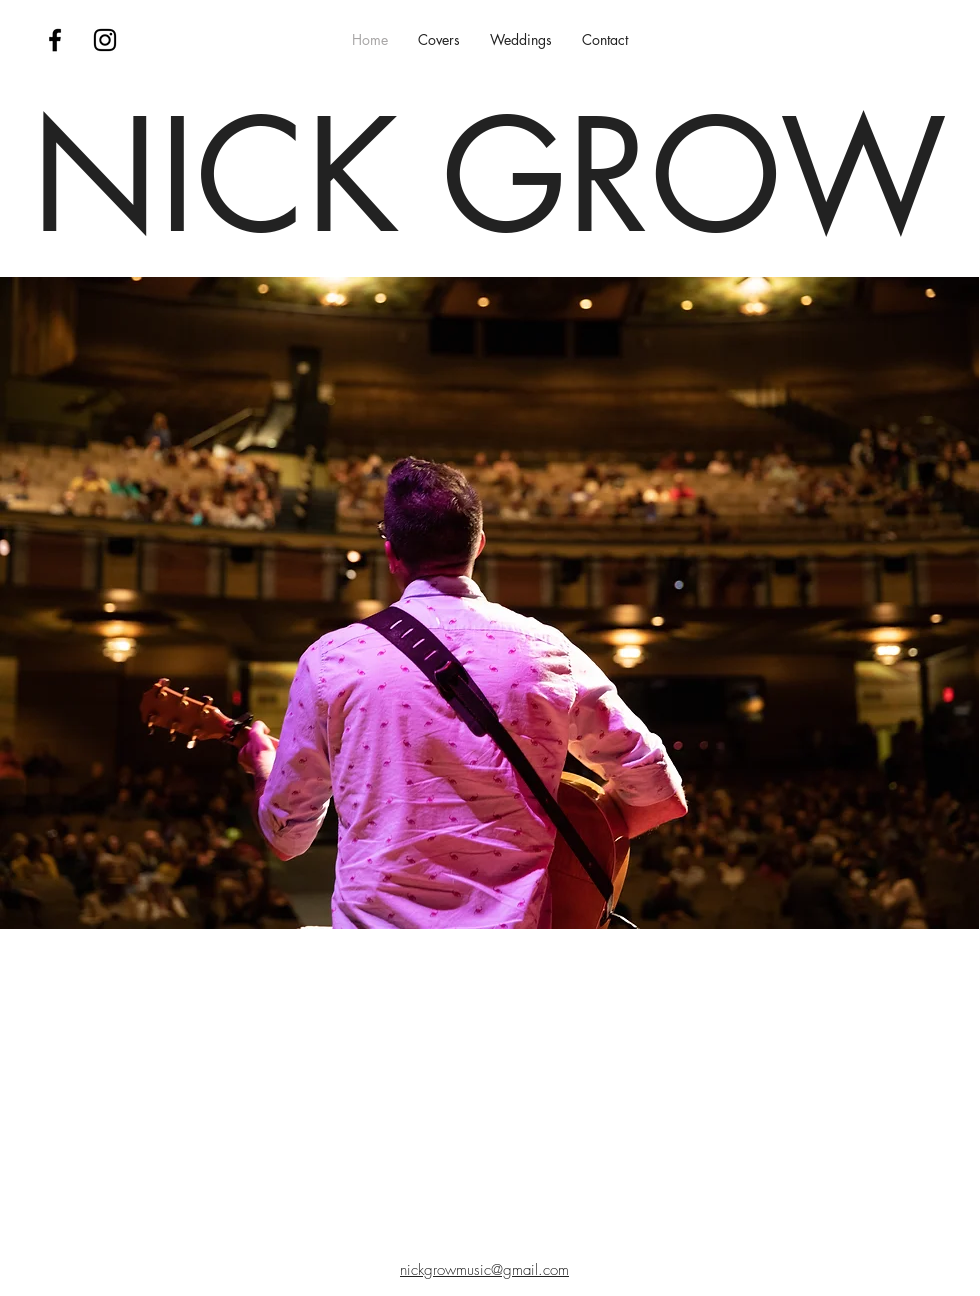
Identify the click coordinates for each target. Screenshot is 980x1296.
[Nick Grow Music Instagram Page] (105, 40)
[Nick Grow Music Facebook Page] (55, 40)
